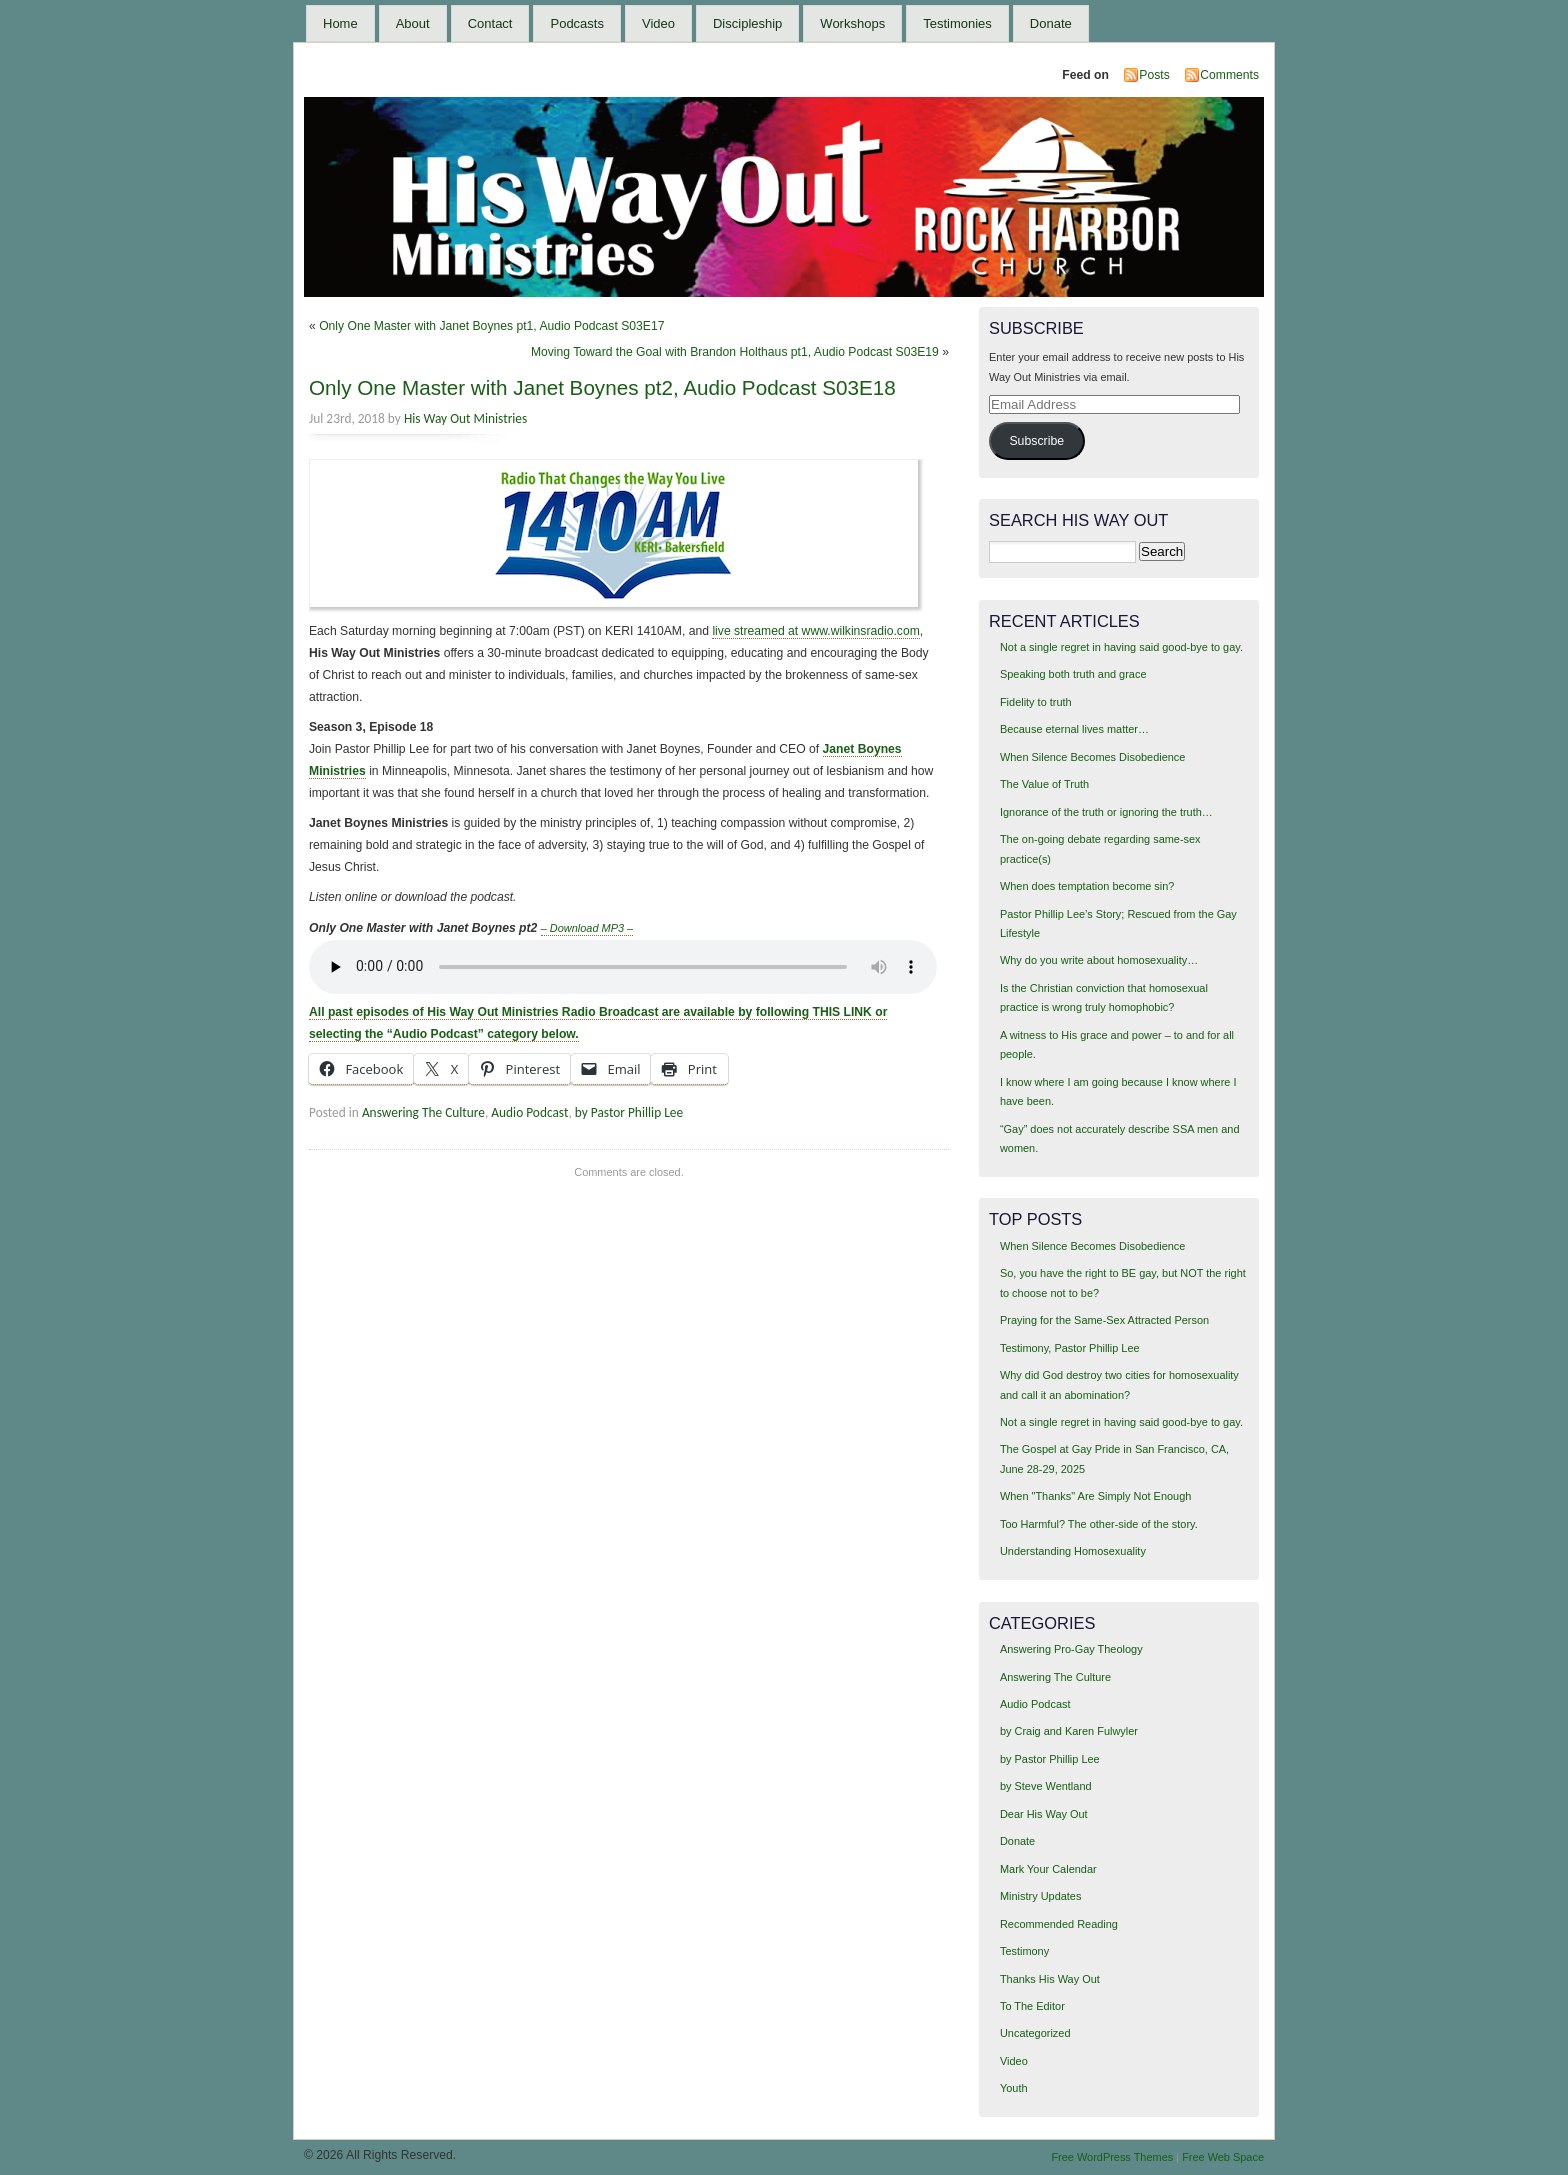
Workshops (852, 23)
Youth (1014, 2088)
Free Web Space (1223, 2157)
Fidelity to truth (1036, 702)
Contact (490, 23)
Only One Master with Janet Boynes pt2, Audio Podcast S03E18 (602, 387)
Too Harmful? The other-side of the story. (1099, 1524)
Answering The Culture (423, 1112)
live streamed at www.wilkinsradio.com (815, 631)
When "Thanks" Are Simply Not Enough (1095, 1496)
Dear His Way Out (1044, 1814)
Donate (1051, 23)
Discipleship (747, 23)
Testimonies (957, 23)
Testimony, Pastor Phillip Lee (1070, 1348)
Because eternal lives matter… (1074, 729)
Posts (1154, 75)
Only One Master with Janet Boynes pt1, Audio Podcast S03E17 (491, 326)
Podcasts (576, 23)
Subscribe (1036, 441)
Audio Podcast (529, 1112)
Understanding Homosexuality (1073, 1551)
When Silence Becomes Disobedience (1092, 757)
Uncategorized (1035, 2033)
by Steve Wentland (1046, 1786)
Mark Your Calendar (1048, 1869)
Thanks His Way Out (1050, 1979)
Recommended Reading (1059, 1924)
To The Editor (1032, 2006)
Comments (1229, 75)
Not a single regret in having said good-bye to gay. (1121, 647)
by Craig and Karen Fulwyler (1069, 1731)
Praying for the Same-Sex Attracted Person (1104, 1320)
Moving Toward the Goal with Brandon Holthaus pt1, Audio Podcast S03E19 (735, 352)
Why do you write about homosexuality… (1099, 960)
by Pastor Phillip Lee (629, 1112)
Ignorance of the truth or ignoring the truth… (1106, 812)
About (413, 23)
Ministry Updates (1040, 1896)
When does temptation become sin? (1087, 886)
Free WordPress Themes (1112, 2157)
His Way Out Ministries (465, 418)
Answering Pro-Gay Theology (1071, 1649)
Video (658, 23)
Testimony (1024, 1951)
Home (340, 23)
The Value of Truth (1044, 784)
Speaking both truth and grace (1073, 674)
